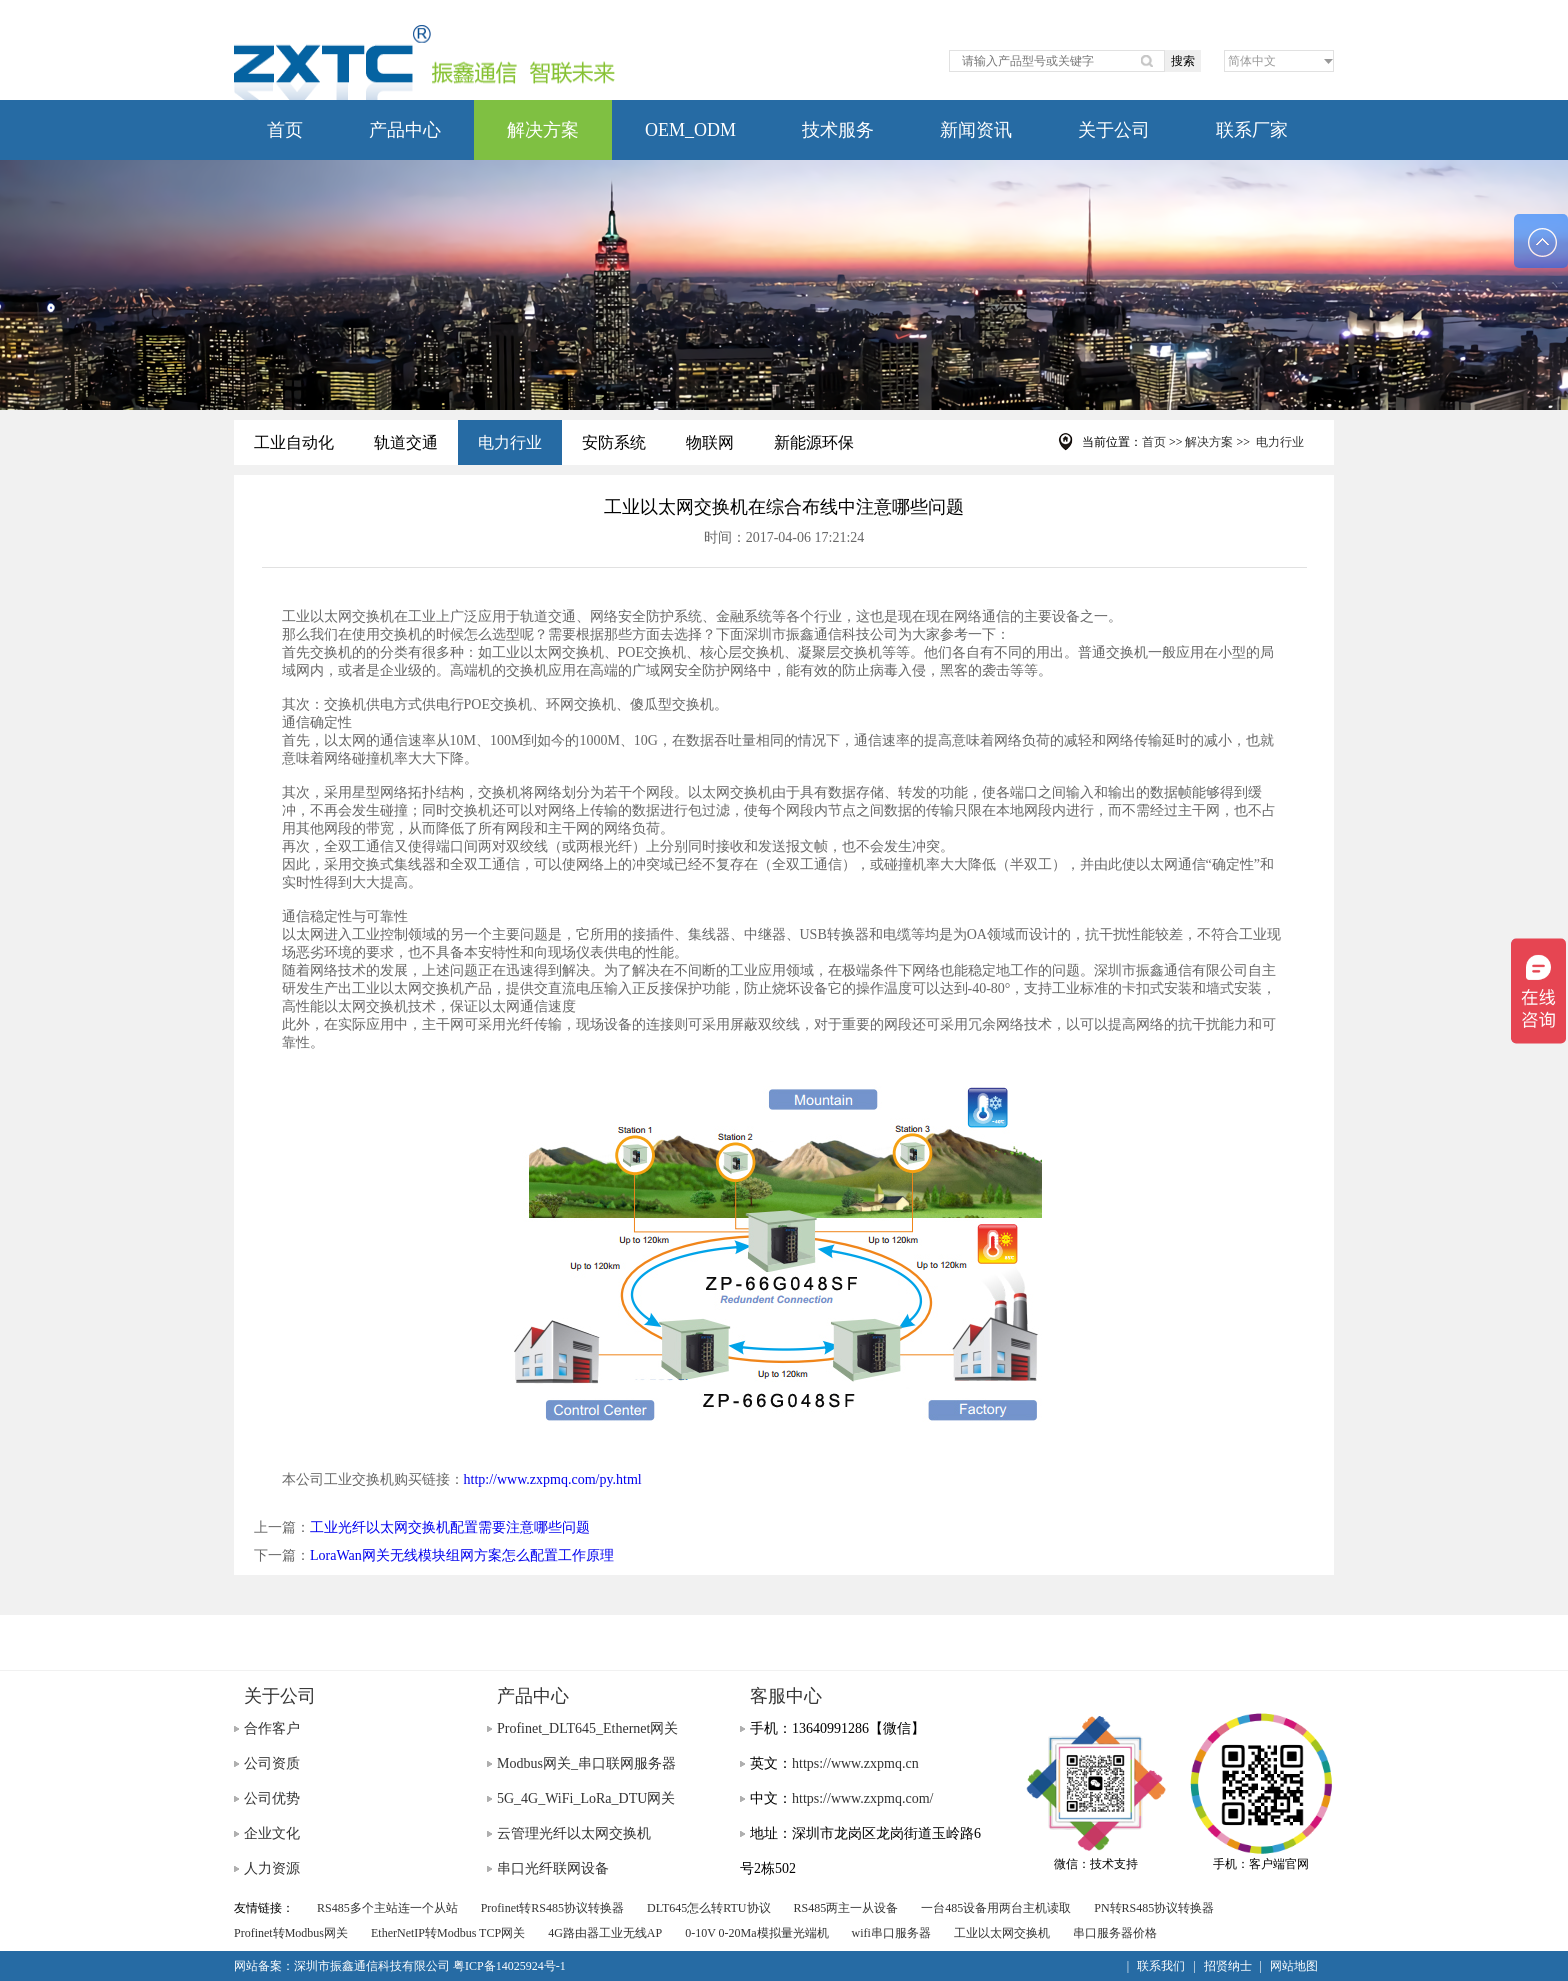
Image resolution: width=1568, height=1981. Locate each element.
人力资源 (272, 1868)
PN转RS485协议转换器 (1154, 1908)
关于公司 (1114, 130)
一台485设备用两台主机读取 (996, 1908)
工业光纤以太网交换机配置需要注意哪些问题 (450, 1527)
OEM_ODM (690, 130)
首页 (285, 130)
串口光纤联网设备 (553, 1868)
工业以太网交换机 (1002, 1933)
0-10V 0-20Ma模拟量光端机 (756, 1933)
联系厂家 (1252, 130)
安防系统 (614, 442)
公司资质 (272, 1763)
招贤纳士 (1228, 1966)
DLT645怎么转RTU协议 (709, 1908)
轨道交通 (406, 442)
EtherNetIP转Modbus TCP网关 (448, 1933)
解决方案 (543, 130)
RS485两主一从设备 (846, 1908)
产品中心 (405, 130)
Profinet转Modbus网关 (291, 1933)
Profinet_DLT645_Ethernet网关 (587, 1728)
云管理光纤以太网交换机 (574, 1833)
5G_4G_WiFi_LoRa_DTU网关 (586, 1798)
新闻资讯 (976, 130)
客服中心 (786, 1696)
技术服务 (838, 130)
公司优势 (272, 1798)
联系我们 (1161, 1966)
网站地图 (1294, 1966)
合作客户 (272, 1728)
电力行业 (510, 442)
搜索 (1183, 61)
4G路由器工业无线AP (605, 1933)
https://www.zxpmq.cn (855, 1763)
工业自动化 (294, 442)
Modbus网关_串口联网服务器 (586, 1763)
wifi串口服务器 (891, 1933)
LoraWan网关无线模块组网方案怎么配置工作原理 (462, 1555)
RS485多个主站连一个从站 (387, 1908)
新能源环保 (814, 442)
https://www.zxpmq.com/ (862, 1798)
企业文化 (272, 1833)
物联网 (710, 442)
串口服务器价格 (1115, 1933)
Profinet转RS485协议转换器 (552, 1908)
